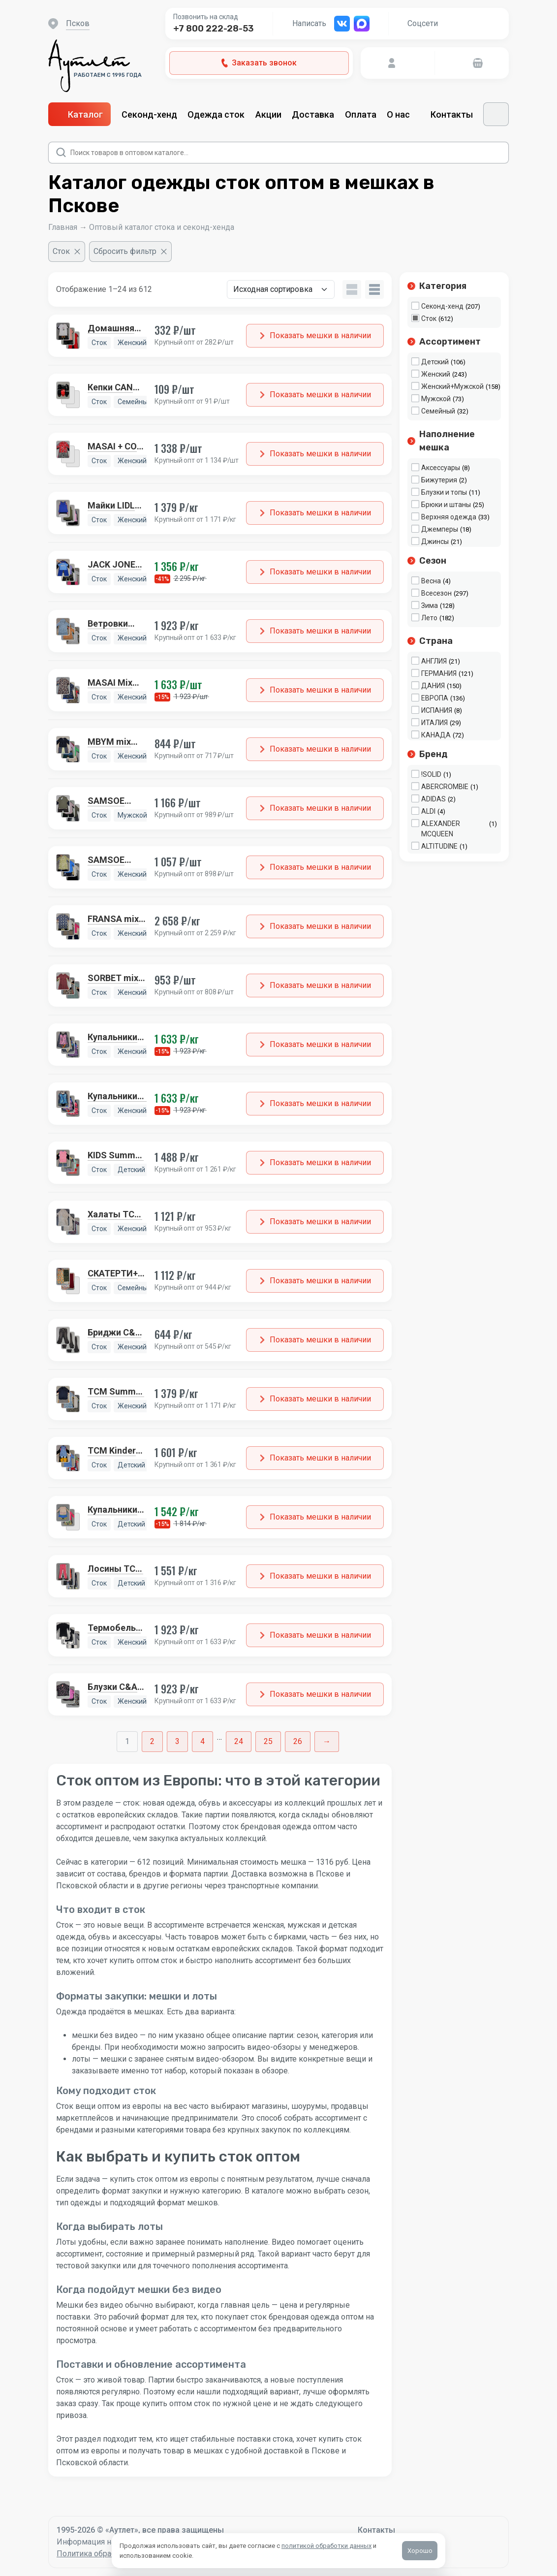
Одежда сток (216, 114)
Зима (429, 605)
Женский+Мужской (452, 386)
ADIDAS (433, 799)
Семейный (438, 411)
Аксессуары (440, 468)
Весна (431, 581)
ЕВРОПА (434, 698)
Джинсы (435, 541)
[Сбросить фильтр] (130, 251)
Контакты (452, 114)
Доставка (313, 114)
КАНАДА (436, 735)
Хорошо (420, 2550)
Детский (435, 362)
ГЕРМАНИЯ (439, 673)
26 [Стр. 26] (297, 1741)
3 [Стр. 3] (177, 1741)
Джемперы (439, 529)
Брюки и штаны (446, 505)
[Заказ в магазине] (281, 289)
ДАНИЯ (433, 686)
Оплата (360, 114)
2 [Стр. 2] (152, 1741)
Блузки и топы (444, 492)
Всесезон (436, 593)
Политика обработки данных (109, 2553)
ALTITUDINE (439, 846)
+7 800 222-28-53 (213, 28)
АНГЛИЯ (434, 661)
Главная (62, 227)
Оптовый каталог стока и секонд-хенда (161, 227)
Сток (428, 318)
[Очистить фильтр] (66, 251)
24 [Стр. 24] (238, 1741)
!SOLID (431, 774)
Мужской (436, 399)
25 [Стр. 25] (268, 1741)
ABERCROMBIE (444, 787)
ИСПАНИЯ (436, 710)
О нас (403, 114)
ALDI (428, 811)
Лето (429, 618)
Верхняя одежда (448, 517)
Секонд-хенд (149, 114)
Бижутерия (439, 480)
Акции (268, 114)
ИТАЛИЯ (434, 723)
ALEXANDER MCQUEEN (440, 829)
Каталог (79, 114)
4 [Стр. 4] (202, 1741)
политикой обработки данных (326, 2545)
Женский (435, 374)
